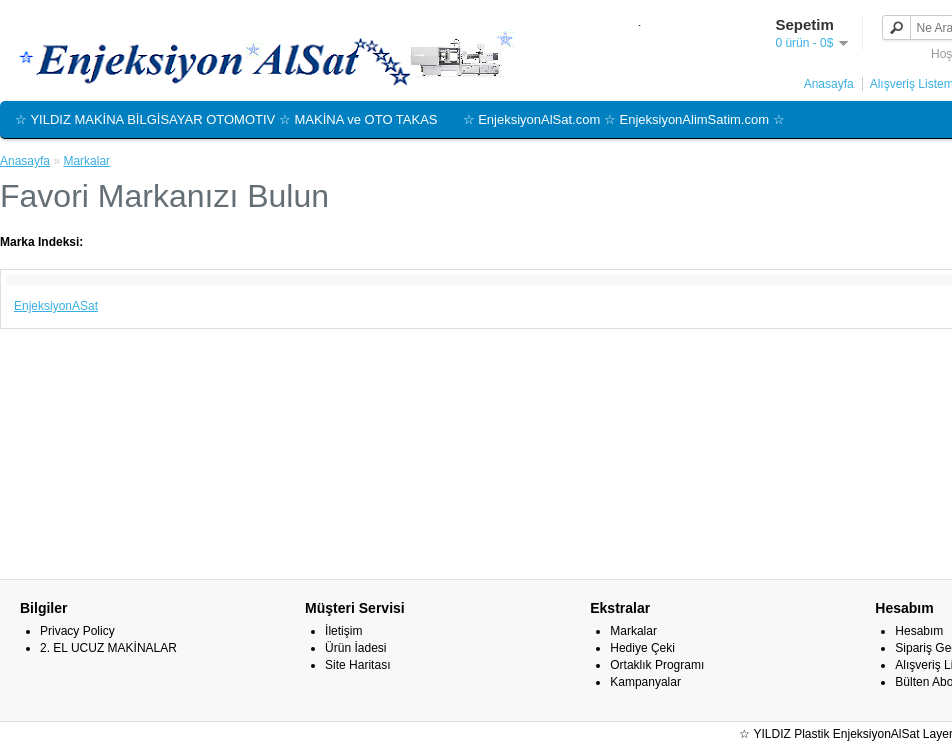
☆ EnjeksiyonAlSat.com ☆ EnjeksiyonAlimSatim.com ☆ (624, 119)
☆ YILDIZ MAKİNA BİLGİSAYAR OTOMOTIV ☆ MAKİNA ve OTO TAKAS (226, 119)
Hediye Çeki (642, 648)
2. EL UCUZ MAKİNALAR (108, 648)
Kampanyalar (645, 682)
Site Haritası (357, 665)
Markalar (86, 161)
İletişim (343, 631)
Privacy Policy (77, 631)
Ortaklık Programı (657, 665)
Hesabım (919, 631)
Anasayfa (829, 84)
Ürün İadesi (355, 648)
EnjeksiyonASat (56, 306)
